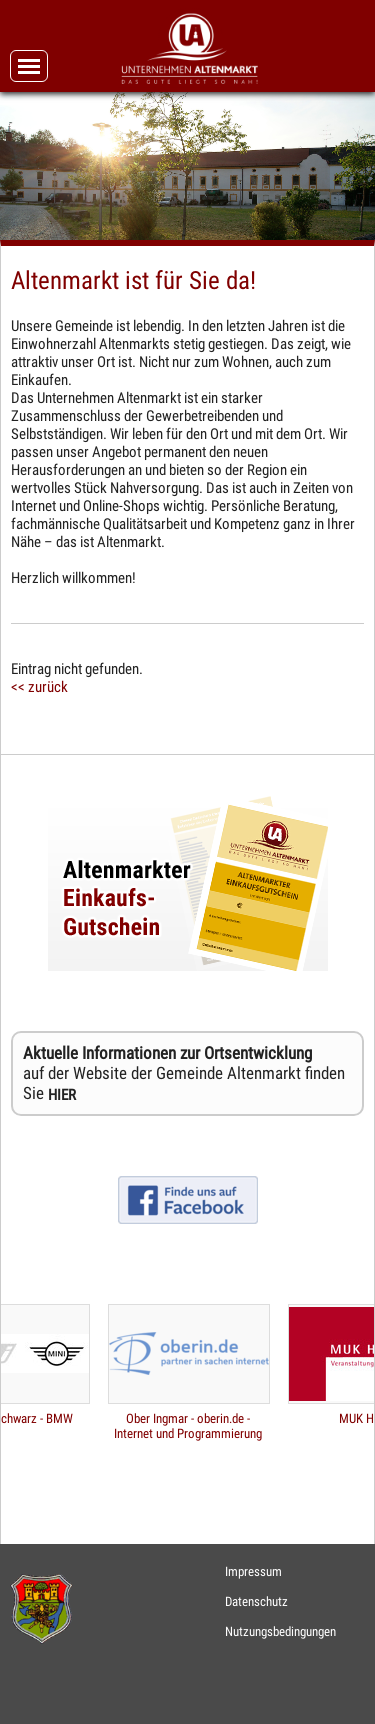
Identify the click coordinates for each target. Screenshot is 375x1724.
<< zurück (39, 687)
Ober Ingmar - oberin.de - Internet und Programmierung (188, 1426)
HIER (62, 1095)
